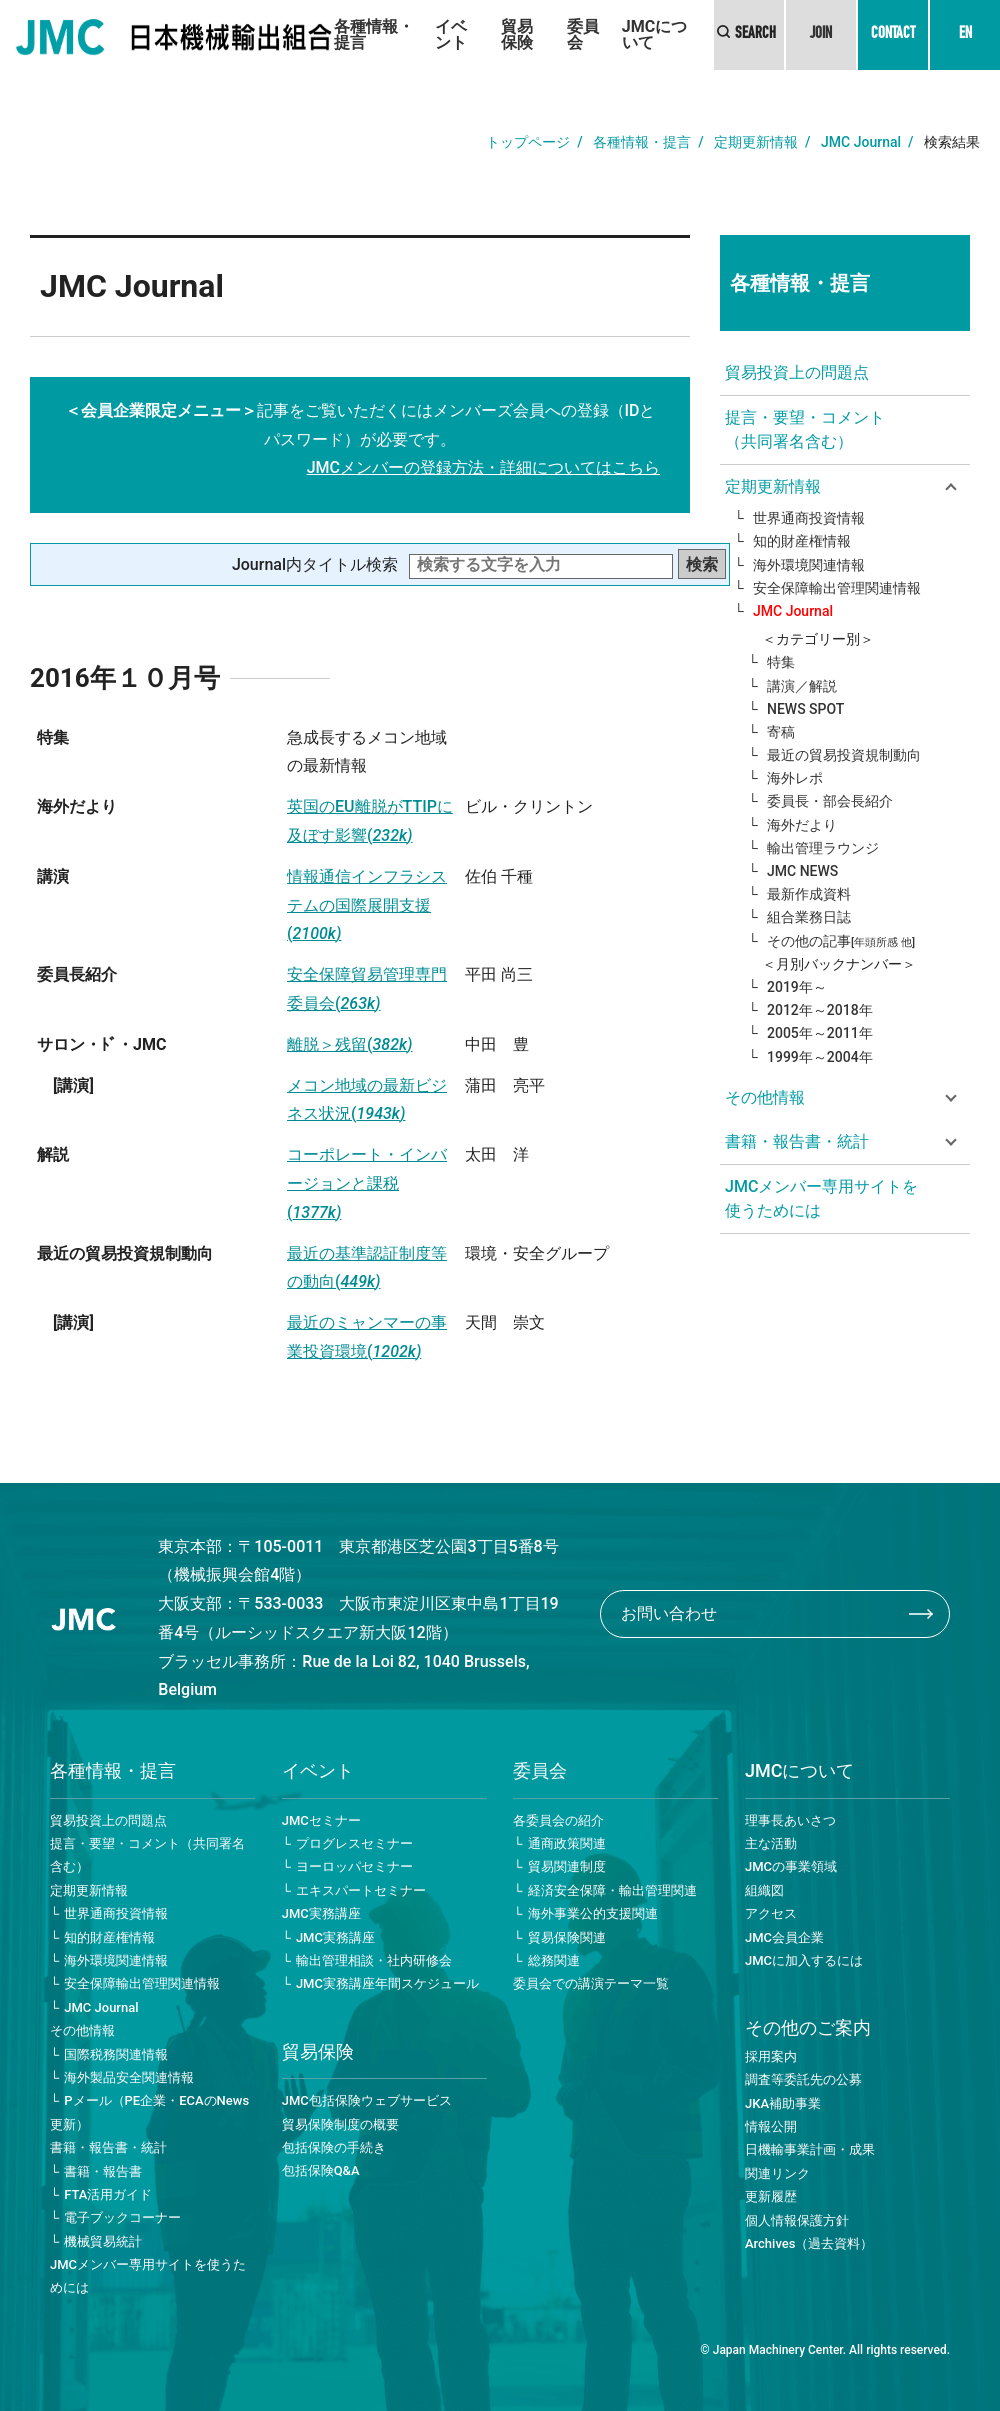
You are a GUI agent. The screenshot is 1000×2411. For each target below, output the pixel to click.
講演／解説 (802, 686)
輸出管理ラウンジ (823, 848)
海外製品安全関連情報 (129, 2077)
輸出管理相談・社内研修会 (374, 1960)
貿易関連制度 (567, 1866)
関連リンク (777, 2173)
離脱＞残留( (350, 1044)
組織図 (764, 1890)
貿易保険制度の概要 (340, 2124)
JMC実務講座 (321, 1913)
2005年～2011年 (820, 1033)
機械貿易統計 (103, 2241)
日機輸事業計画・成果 (810, 2149)
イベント (451, 34)
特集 (781, 662)
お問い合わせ (669, 1613)
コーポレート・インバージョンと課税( (367, 1183)
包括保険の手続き (334, 2147)
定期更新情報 (756, 142)
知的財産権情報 (802, 541)
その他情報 (82, 2030)
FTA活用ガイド (108, 2194)
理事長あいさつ (790, 1820)
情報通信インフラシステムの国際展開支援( (367, 905)
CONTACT (893, 35)
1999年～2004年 (820, 1057)
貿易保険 (517, 34)
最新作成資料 (809, 894)
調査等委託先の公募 (803, 2079)
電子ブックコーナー (122, 2217)
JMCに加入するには (804, 1960)
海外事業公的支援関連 (593, 1913)
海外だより (802, 825)
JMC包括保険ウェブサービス (367, 2100)
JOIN (821, 35)
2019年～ (797, 987)
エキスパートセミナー (361, 1890)
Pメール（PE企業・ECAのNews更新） (149, 2112)
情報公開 (771, 2126)
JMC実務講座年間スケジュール (387, 1983)
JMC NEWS (802, 871)
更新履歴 (771, 2196)
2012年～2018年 (820, 1010)
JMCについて (654, 34)
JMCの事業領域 (791, 1866)
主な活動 (771, 1843)
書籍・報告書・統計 (108, 2147)
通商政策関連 (567, 1843)
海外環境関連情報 (809, 565)
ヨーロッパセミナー (354, 1866)
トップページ (528, 142)
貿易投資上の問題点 (797, 372)
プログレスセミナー (354, 1843)
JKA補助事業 (783, 2103)
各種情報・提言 (374, 34)
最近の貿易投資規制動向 (844, 755)
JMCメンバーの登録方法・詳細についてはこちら (483, 467)
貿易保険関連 (567, 1937)
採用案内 (771, 2056)
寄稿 (781, 732)
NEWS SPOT (805, 709)
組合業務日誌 (809, 917)
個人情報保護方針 (797, 2220)
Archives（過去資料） (809, 2243)
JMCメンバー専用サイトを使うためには (821, 1198)
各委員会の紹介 (558, 1820)
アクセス (771, 1913)
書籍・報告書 (103, 2171)
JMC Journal (861, 142)
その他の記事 (841, 941)
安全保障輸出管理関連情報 (837, 588)
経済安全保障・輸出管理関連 (612, 1890)
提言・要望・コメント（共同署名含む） (805, 429)
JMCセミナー (321, 1820)
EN (965, 35)
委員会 (583, 34)
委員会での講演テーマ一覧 (591, 1983)
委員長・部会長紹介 (830, 801)
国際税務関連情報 (116, 2054)
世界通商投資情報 (809, 518)
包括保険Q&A (321, 2170)
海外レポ (795, 778)
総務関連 (554, 1960)
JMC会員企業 (784, 1937)
